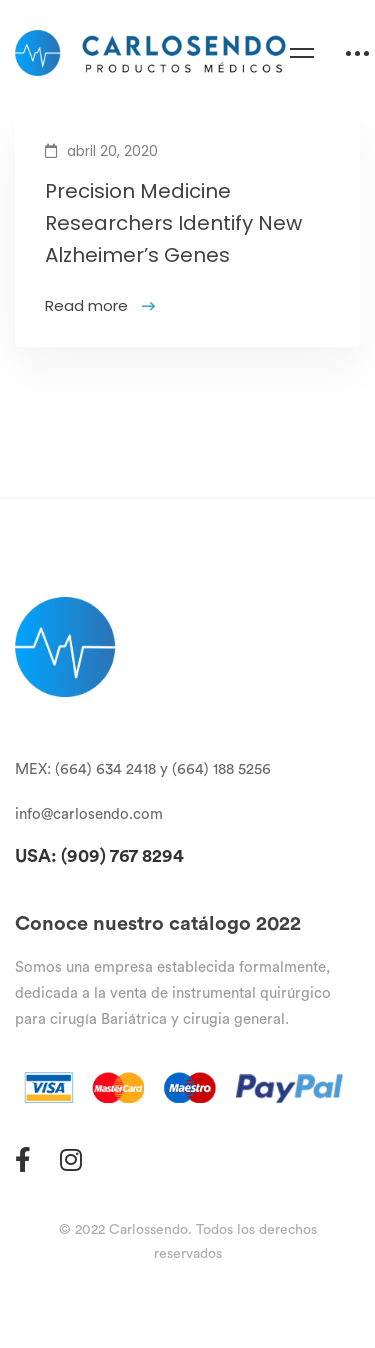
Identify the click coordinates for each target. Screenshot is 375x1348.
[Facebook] (23, 1159)
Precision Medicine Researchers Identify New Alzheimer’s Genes (173, 227)
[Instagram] (71, 1159)
